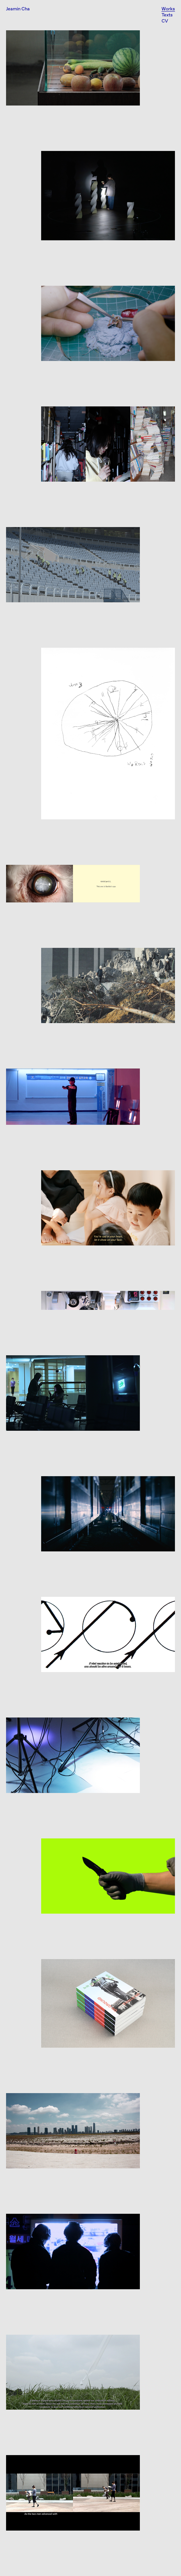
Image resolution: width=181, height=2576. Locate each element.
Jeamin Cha (18, 9)
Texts (167, 15)
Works (168, 9)
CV (165, 21)
